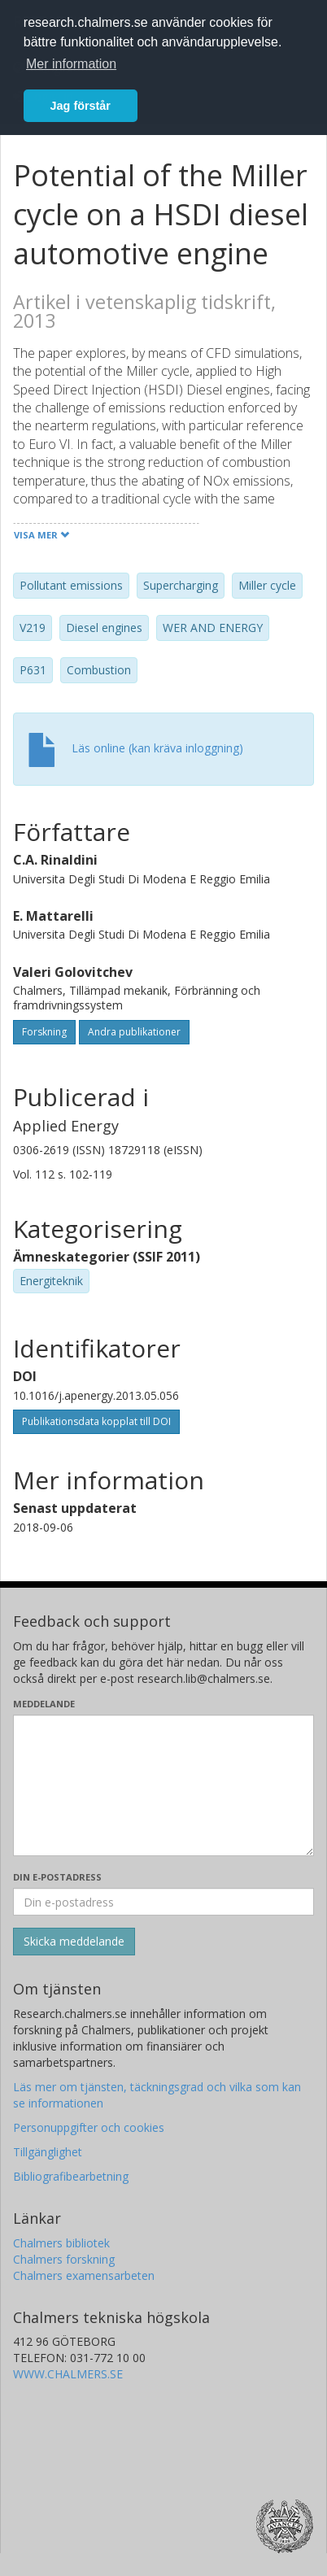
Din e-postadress (57, 1877)
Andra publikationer (134, 1032)
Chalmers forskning (64, 2259)
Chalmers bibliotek (61, 2243)
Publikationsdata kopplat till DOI (96, 1421)
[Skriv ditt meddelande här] (163, 1785)
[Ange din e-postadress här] (163, 1902)
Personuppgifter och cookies (88, 2127)
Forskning (44, 1032)
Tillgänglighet (47, 2152)
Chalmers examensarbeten (84, 2275)
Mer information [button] (71, 64)
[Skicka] (74, 1941)
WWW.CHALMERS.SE (68, 2374)
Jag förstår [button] (80, 105)
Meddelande (44, 1704)
